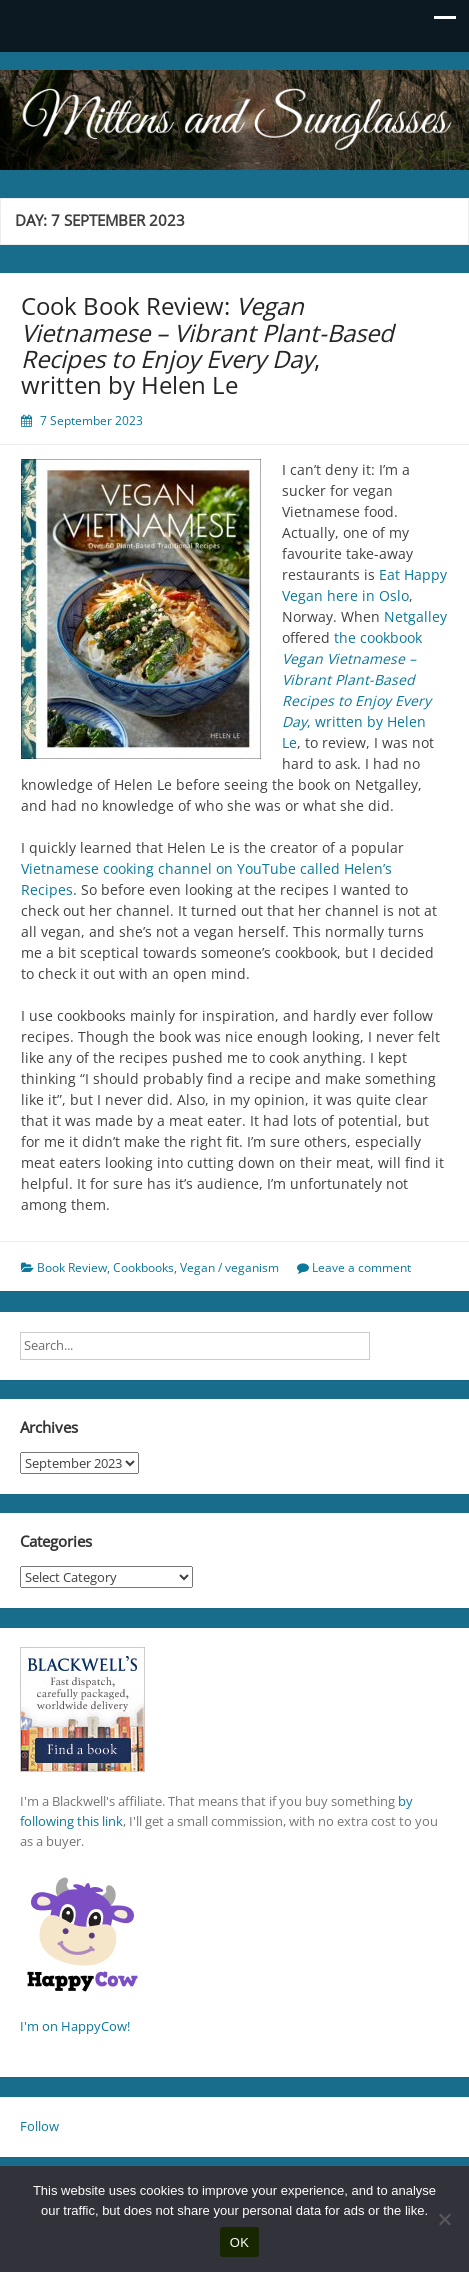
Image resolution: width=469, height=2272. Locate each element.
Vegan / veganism (229, 1267)
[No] (444, 2219)
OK (239, 2242)
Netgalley (415, 616)
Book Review (72, 1267)
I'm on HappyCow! (75, 2026)
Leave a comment (361, 1267)
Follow (39, 2126)
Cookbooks (143, 1267)
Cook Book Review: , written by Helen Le (207, 345)
